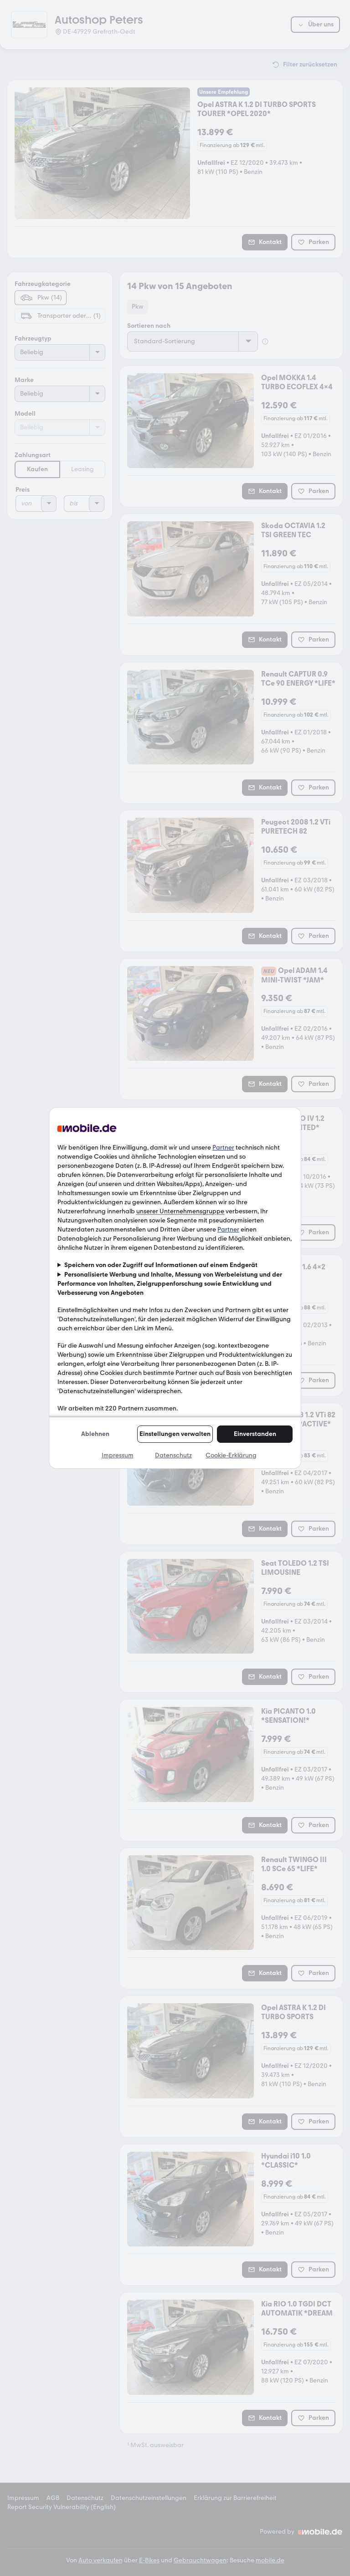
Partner (223, 1147)
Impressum (118, 1455)
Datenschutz (173, 1455)
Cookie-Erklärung (231, 1455)
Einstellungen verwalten (175, 1434)
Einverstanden (255, 1434)
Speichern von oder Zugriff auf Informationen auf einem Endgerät (160, 1265)
